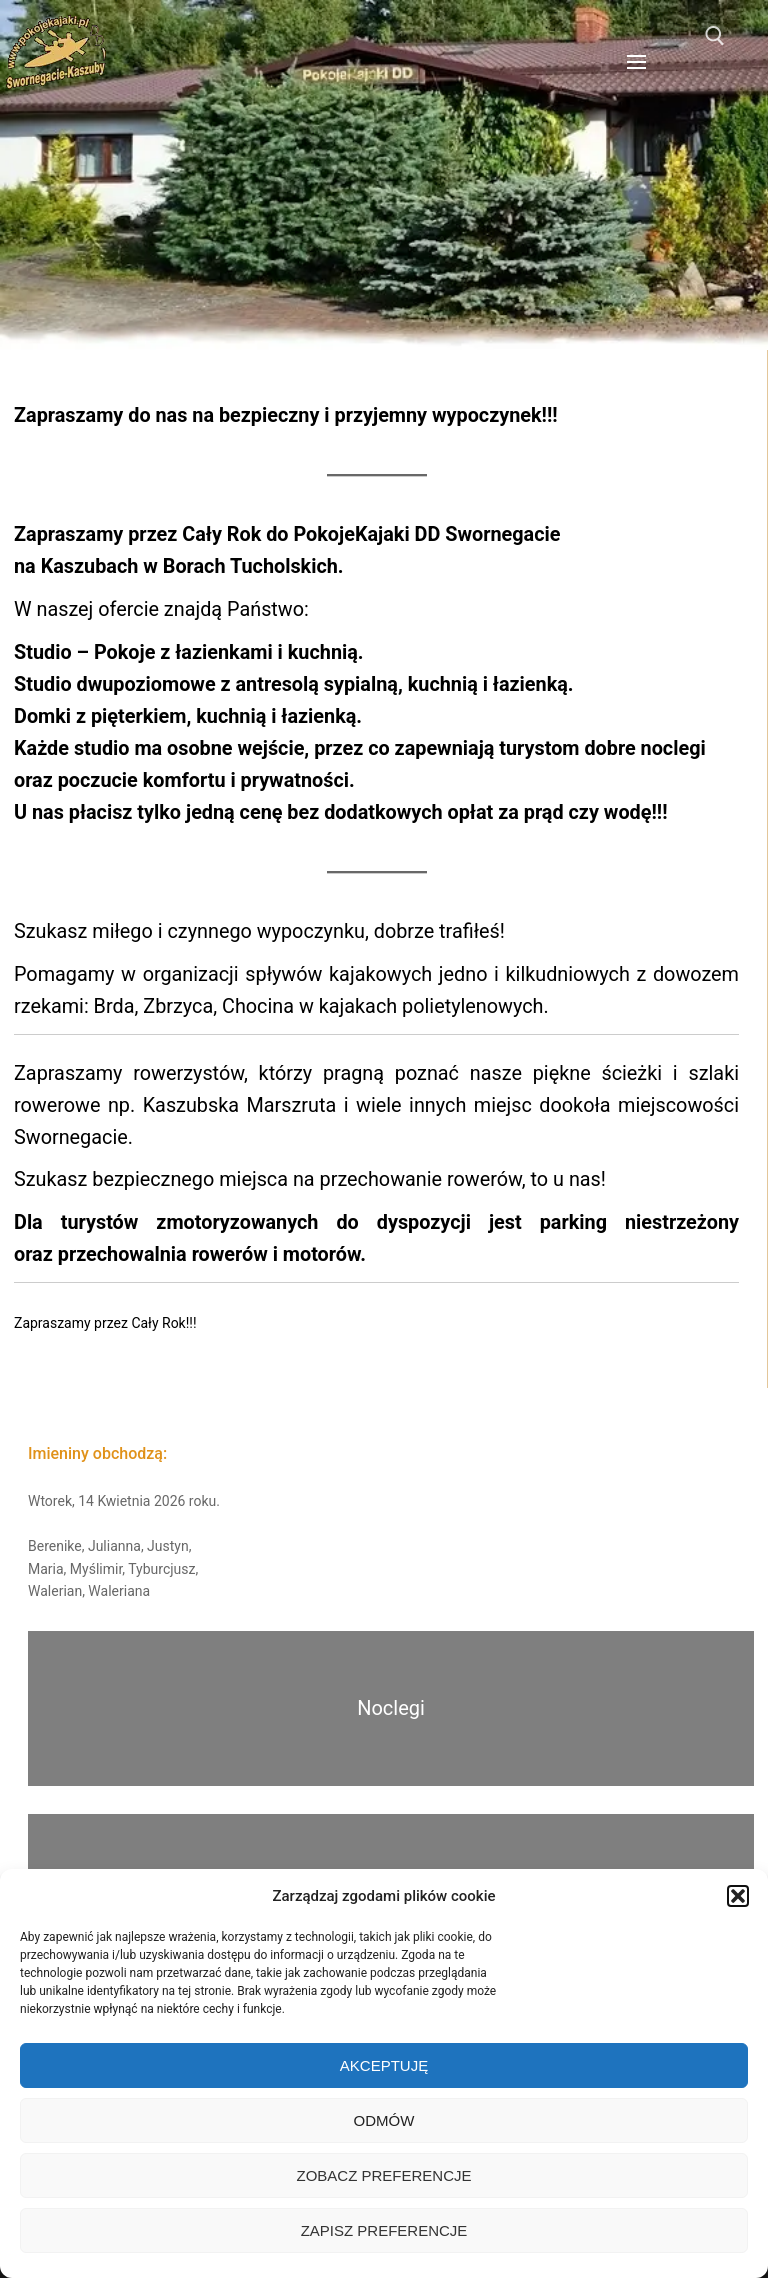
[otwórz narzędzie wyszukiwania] (715, 36)
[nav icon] (636, 62)
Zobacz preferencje (383, 2175)
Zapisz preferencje (384, 2230)
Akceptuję (384, 2065)
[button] (738, 1896)
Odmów (384, 2120)
